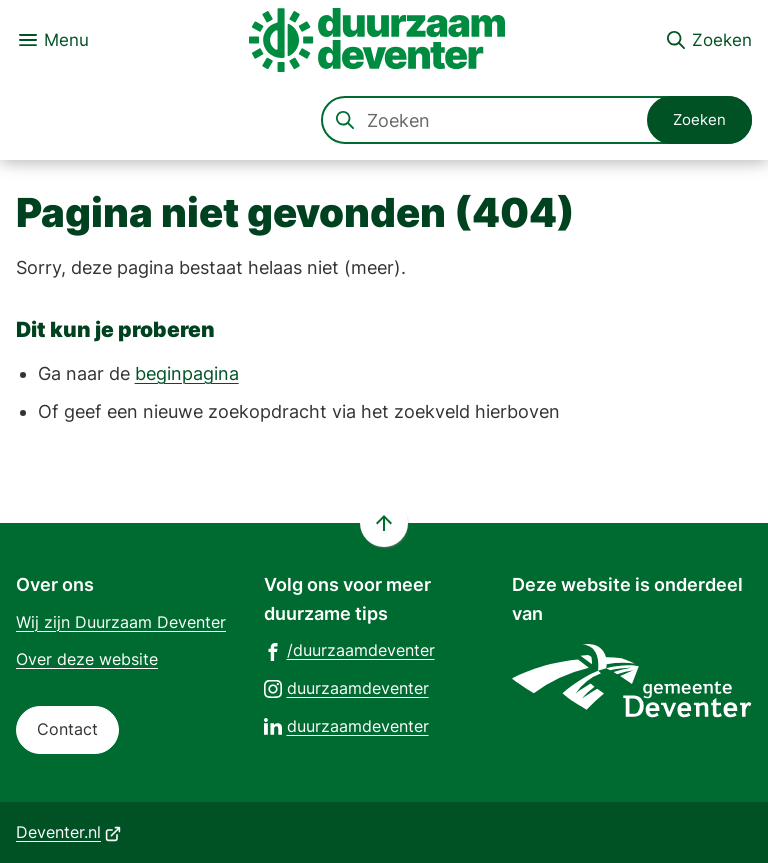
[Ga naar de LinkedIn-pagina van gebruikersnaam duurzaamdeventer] (346, 725)
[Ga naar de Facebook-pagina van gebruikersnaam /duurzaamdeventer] (349, 649)
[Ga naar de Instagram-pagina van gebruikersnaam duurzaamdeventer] (346, 687)
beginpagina (187, 373)
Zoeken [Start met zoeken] (699, 119)
